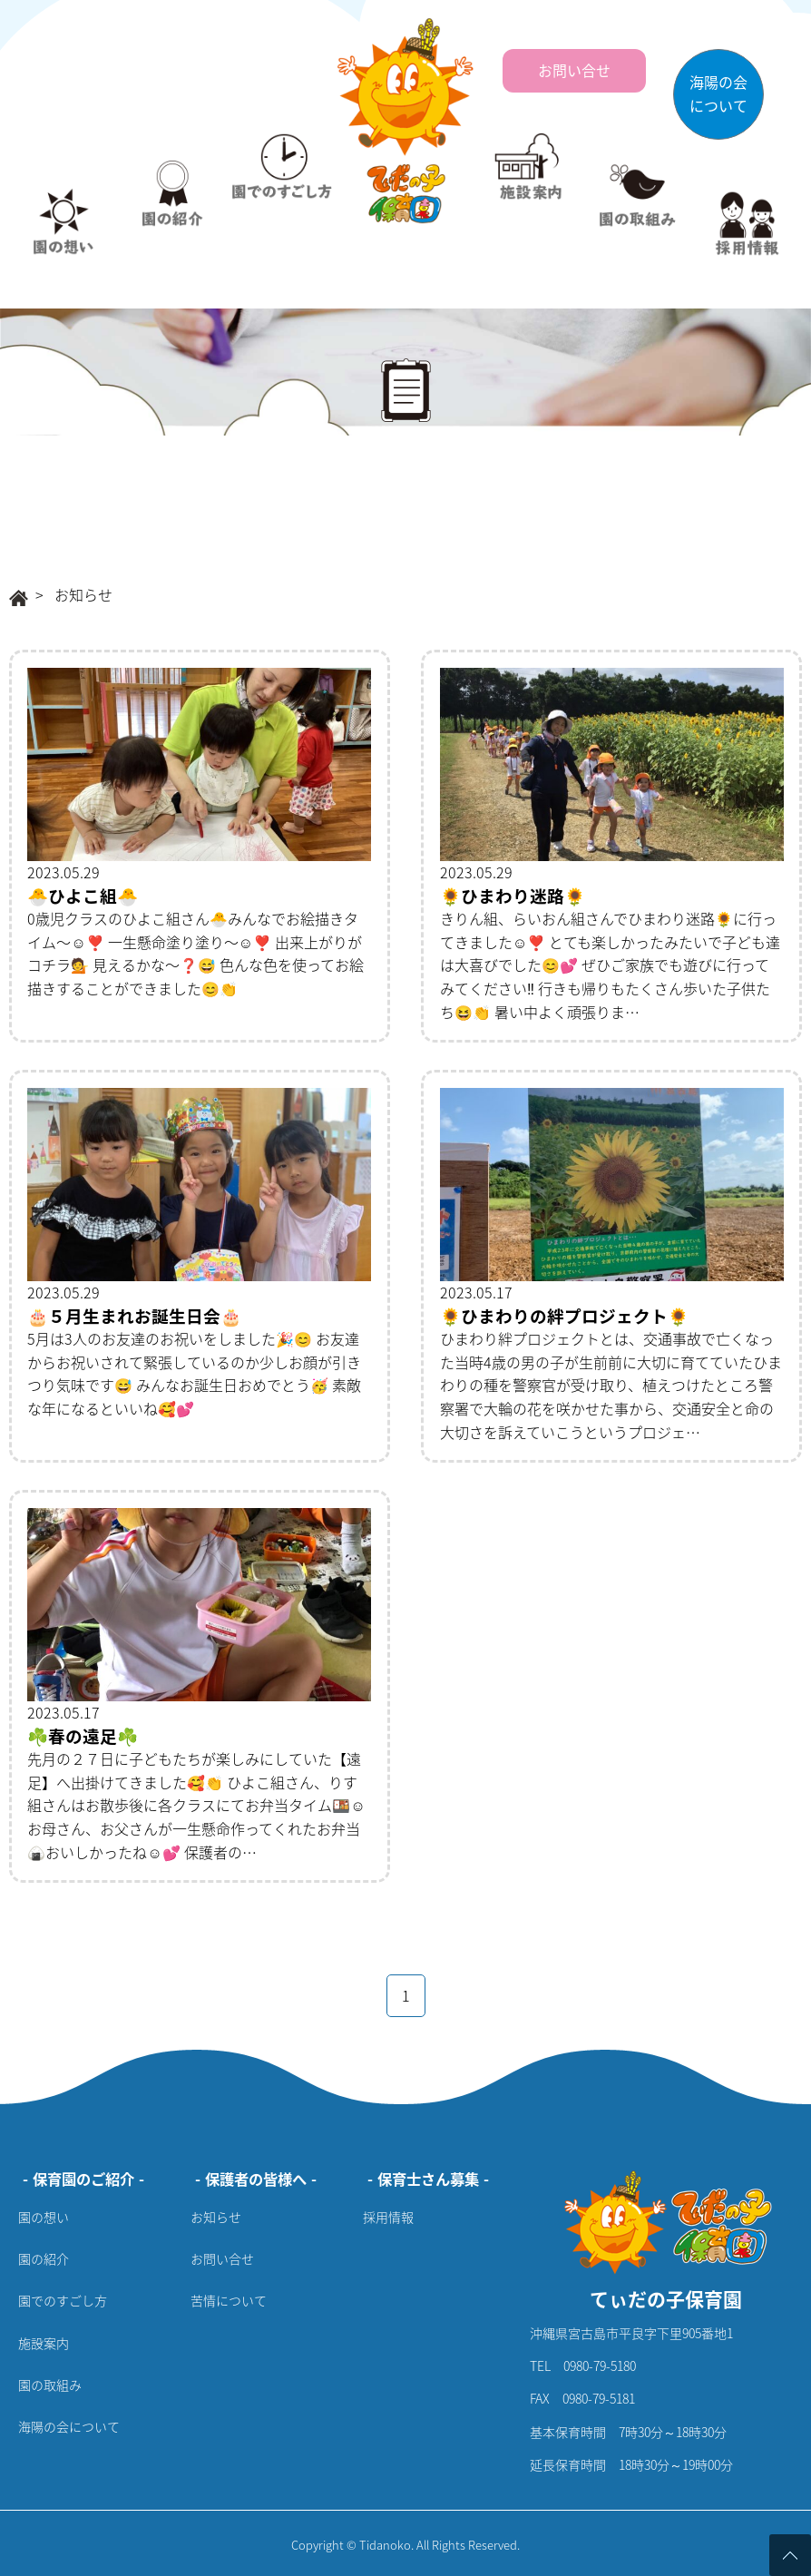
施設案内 (43, 2343)
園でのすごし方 (62, 2300)
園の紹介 (43, 2258)
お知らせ (216, 2217)
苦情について (229, 2300)
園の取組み (50, 2384)
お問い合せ (222, 2258)
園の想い (43, 2217)
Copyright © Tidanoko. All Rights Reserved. (405, 2544)
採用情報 (388, 2217)
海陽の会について (69, 2426)
